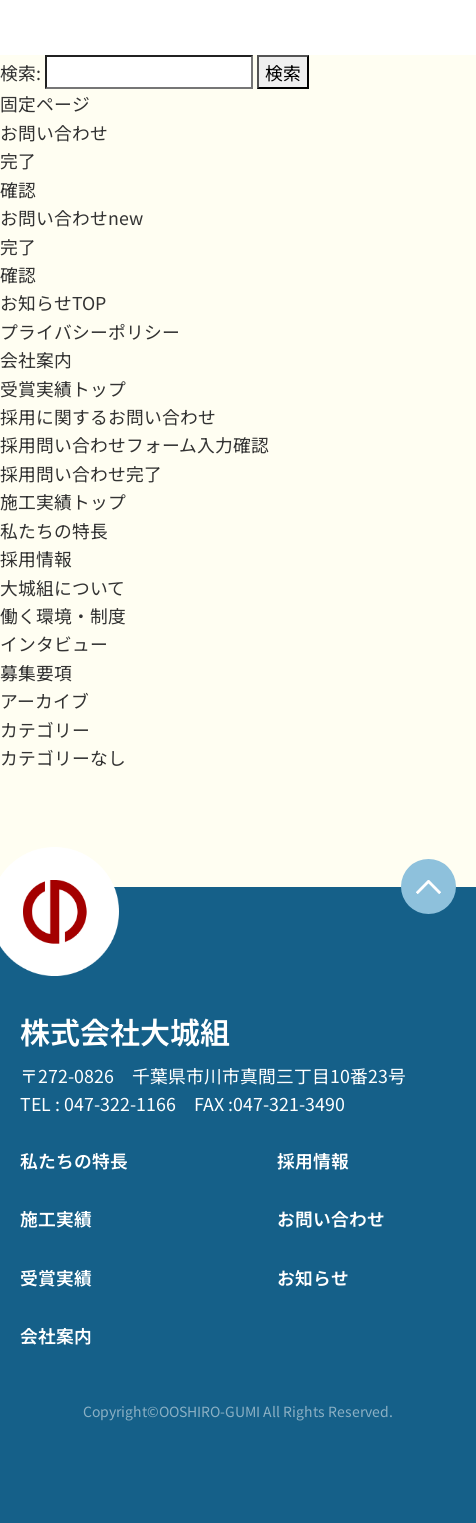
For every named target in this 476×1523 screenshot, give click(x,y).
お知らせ (313, 1277)
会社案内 (36, 359)
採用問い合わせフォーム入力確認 (134, 444)
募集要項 (36, 672)
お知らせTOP (53, 302)
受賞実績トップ (63, 388)
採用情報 (36, 558)
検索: (20, 72)
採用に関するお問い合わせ (108, 416)
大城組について (62, 587)
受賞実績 (56, 1277)
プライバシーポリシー (90, 331)
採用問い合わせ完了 (81, 473)
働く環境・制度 (63, 615)
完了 (18, 160)
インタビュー (54, 643)
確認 (18, 189)
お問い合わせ (54, 132)
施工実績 (56, 1218)
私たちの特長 (54, 530)
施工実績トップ (63, 501)
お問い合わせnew (71, 217)
